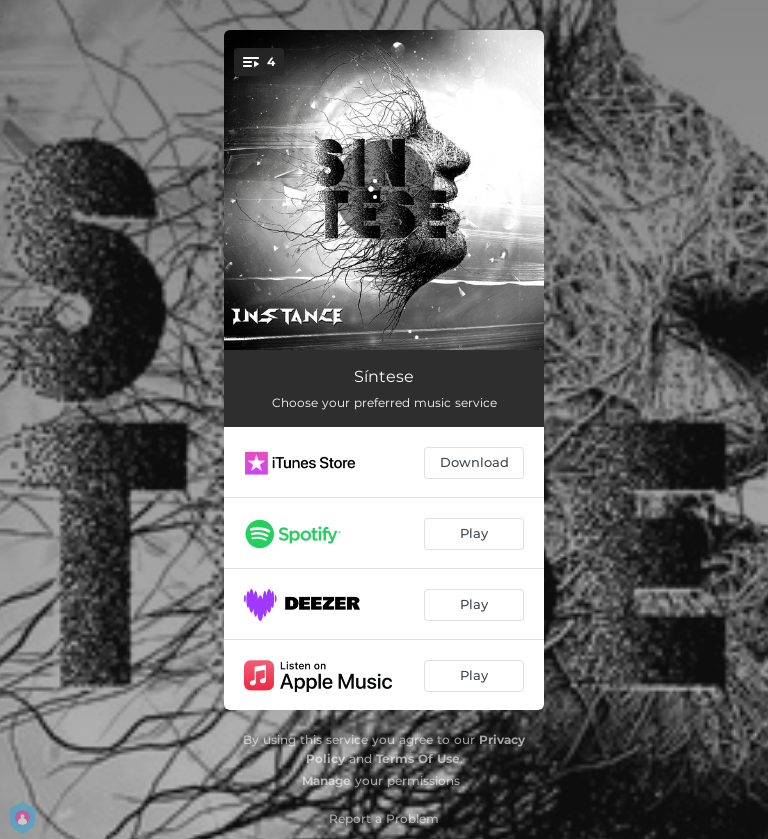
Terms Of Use (418, 758)
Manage (326, 780)
